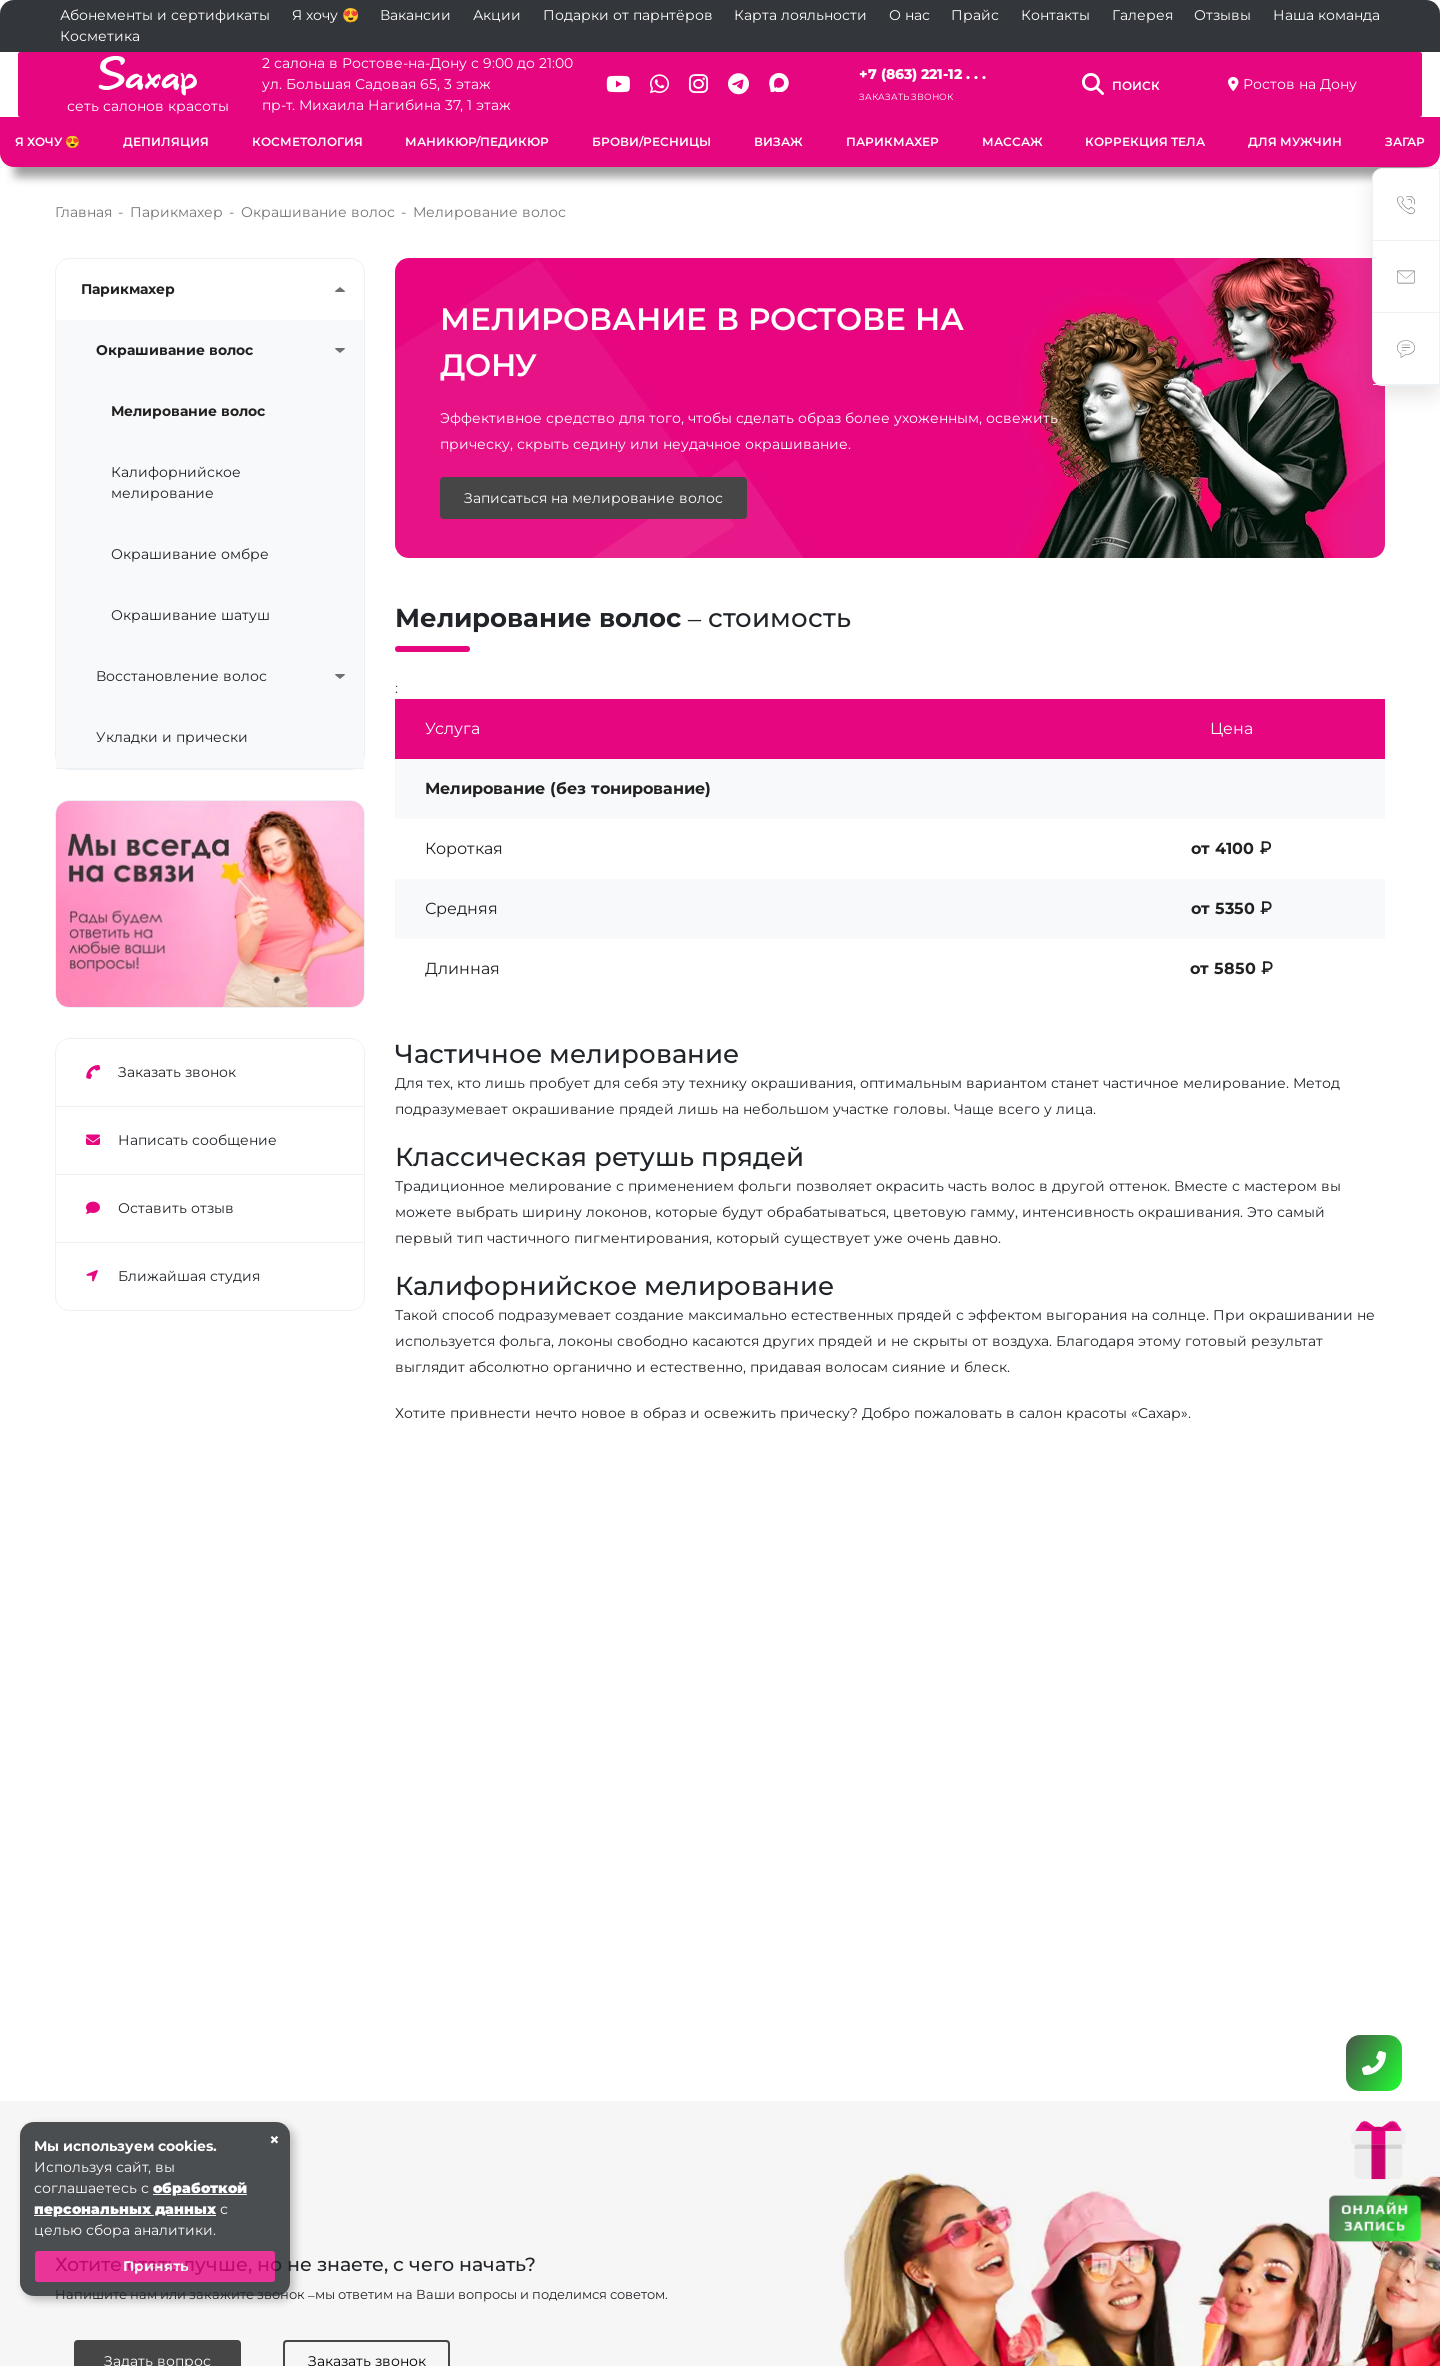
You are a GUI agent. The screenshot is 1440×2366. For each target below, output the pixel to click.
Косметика (100, 36)
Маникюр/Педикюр (477, 141)
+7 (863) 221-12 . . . (928, 74)
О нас (909, 15)
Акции (497, 15)
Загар (1405, 141)
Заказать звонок (912, 96)
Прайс (975, 15)
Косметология (307, 141)
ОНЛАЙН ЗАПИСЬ (1375, 2217)
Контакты (1055, 15)
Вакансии (415, 15)
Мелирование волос (188, 411)
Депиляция (166, 141)
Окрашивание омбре (190, 554)
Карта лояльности (800, 15)
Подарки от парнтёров (628, 15)
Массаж (1012, 141)
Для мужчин (1295, 141)
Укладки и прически (172, 737)
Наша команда (1326, 15)
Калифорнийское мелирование (176, 482)
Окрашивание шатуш (190, 615)
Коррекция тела (1145, 141)
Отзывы (1222, 15)
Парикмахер (892, 141)
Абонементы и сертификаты (165, 15)
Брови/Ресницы (651, 141)
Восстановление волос (181, 676)
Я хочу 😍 (325, 15)
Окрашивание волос (174, 350)
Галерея (1142, 15)
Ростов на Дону (1315, 84)
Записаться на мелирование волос (593, 499)
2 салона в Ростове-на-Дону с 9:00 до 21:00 (405, 63)
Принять (155, 2266)
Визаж (778, 141)
